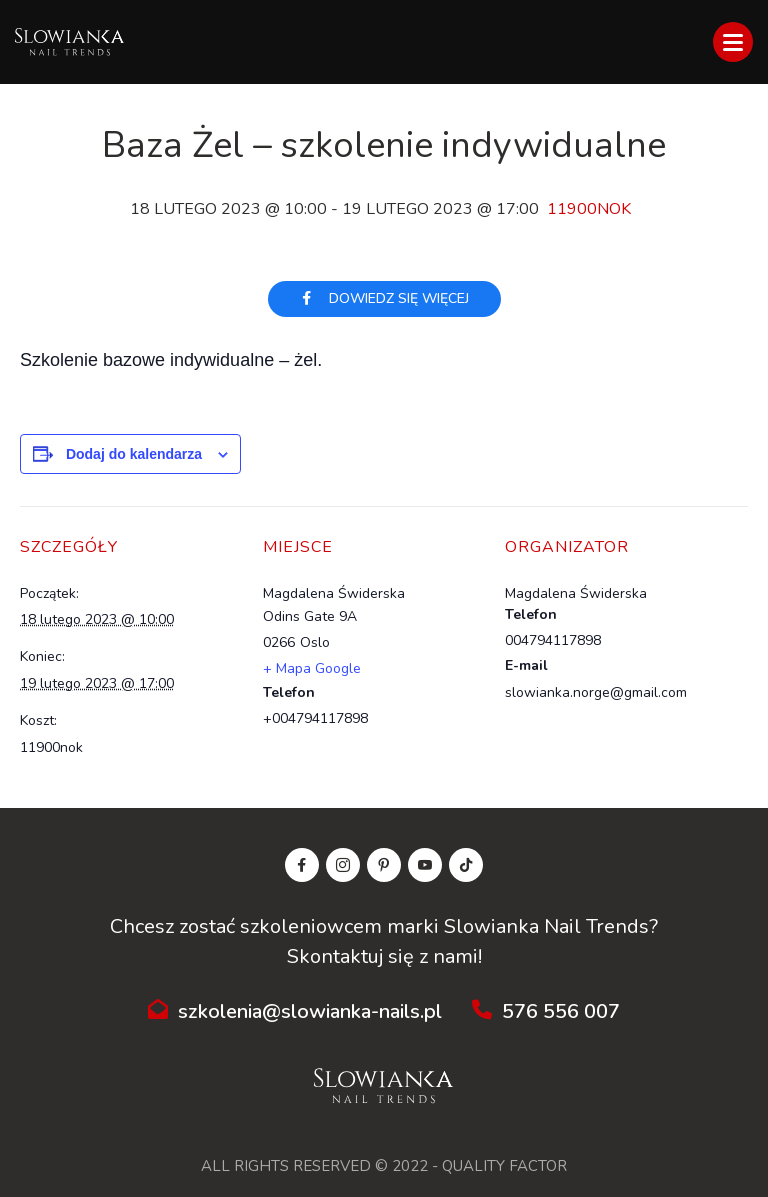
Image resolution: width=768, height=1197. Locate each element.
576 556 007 (546, 1011)
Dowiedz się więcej (384, 298)
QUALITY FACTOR (504, 1166)
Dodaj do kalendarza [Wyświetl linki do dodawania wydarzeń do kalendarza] (134, 454)
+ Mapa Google (312, 668)
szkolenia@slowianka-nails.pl (295, 1011)
